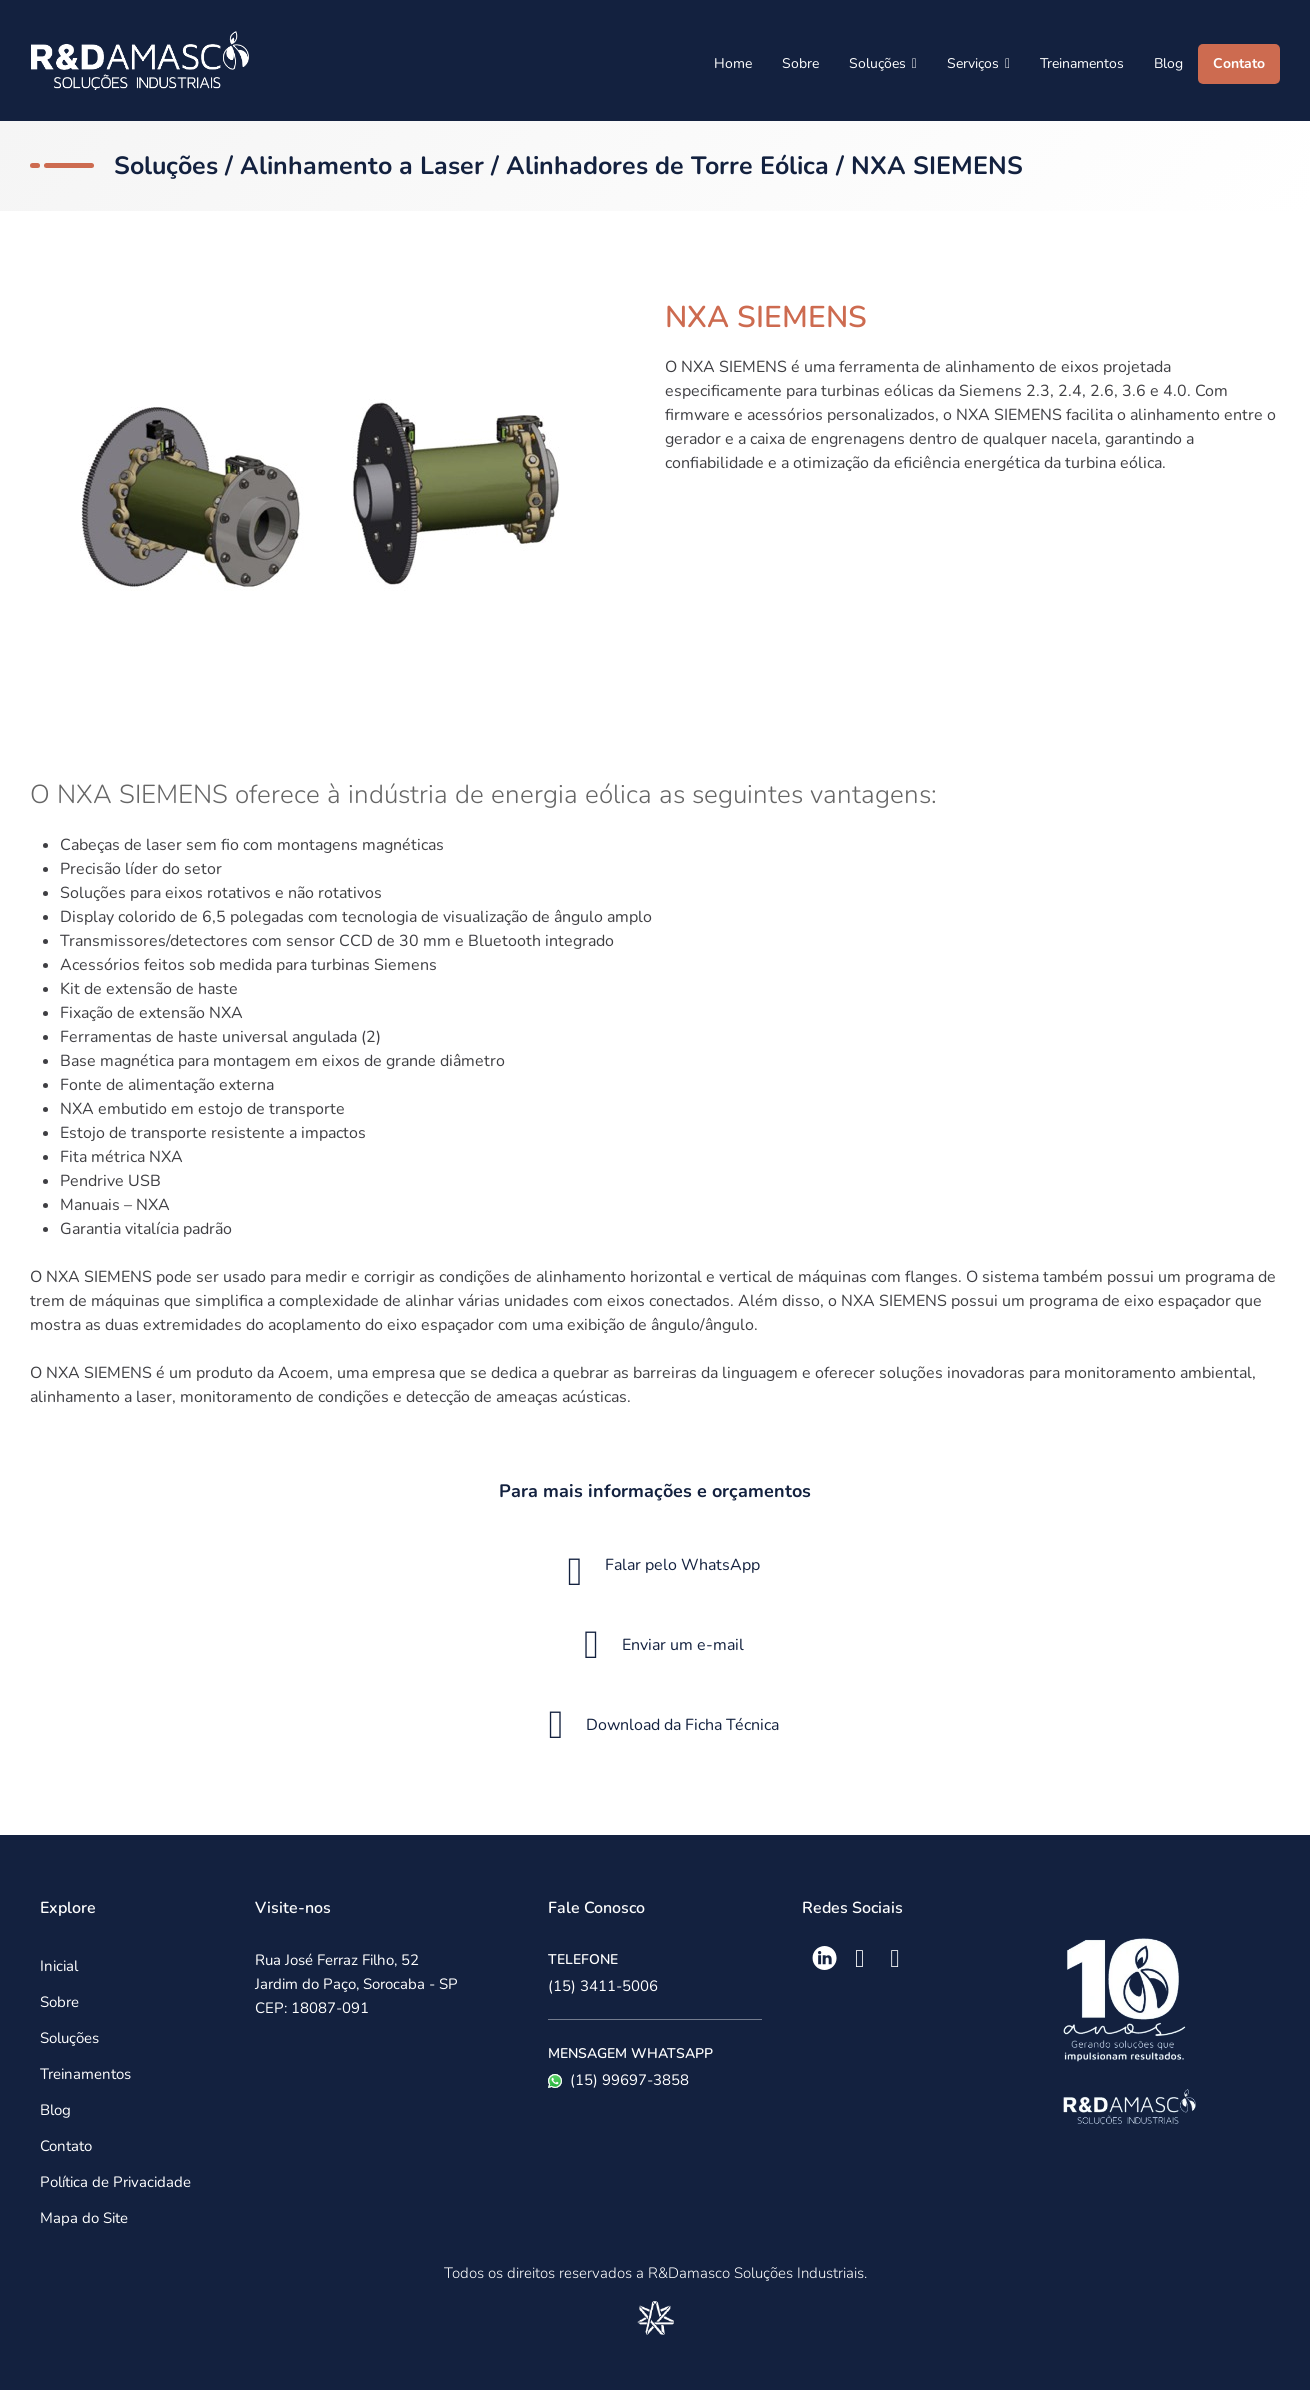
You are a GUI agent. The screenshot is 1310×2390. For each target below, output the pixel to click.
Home (733, 63)
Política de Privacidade (115, 2182)
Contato (1239, 63)
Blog (1168, 63)
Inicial (59, 1966)
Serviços (978, 64)
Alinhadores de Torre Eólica (667, 166)
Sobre (800, 63)
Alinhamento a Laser (362, 166)
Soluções (883, 64)
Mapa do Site (84, 2218)
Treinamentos (1082, 63)
